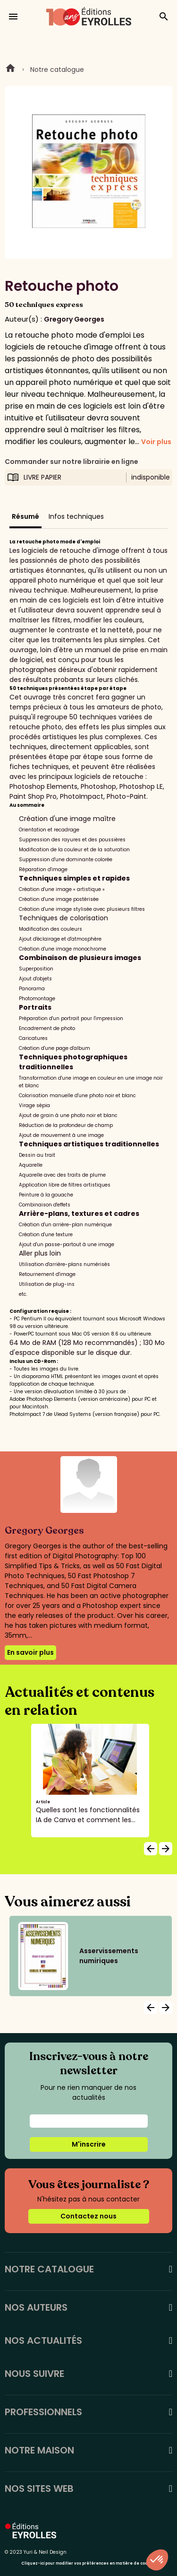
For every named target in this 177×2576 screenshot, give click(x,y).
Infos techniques (76, 516)
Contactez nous (88, 2216)
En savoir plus (30, 1652)
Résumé (25, 516)
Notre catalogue (57, 69)
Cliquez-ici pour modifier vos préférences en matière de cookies (88, 2563)
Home (10, 69)
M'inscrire (89, 2144)
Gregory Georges (74, 319)
